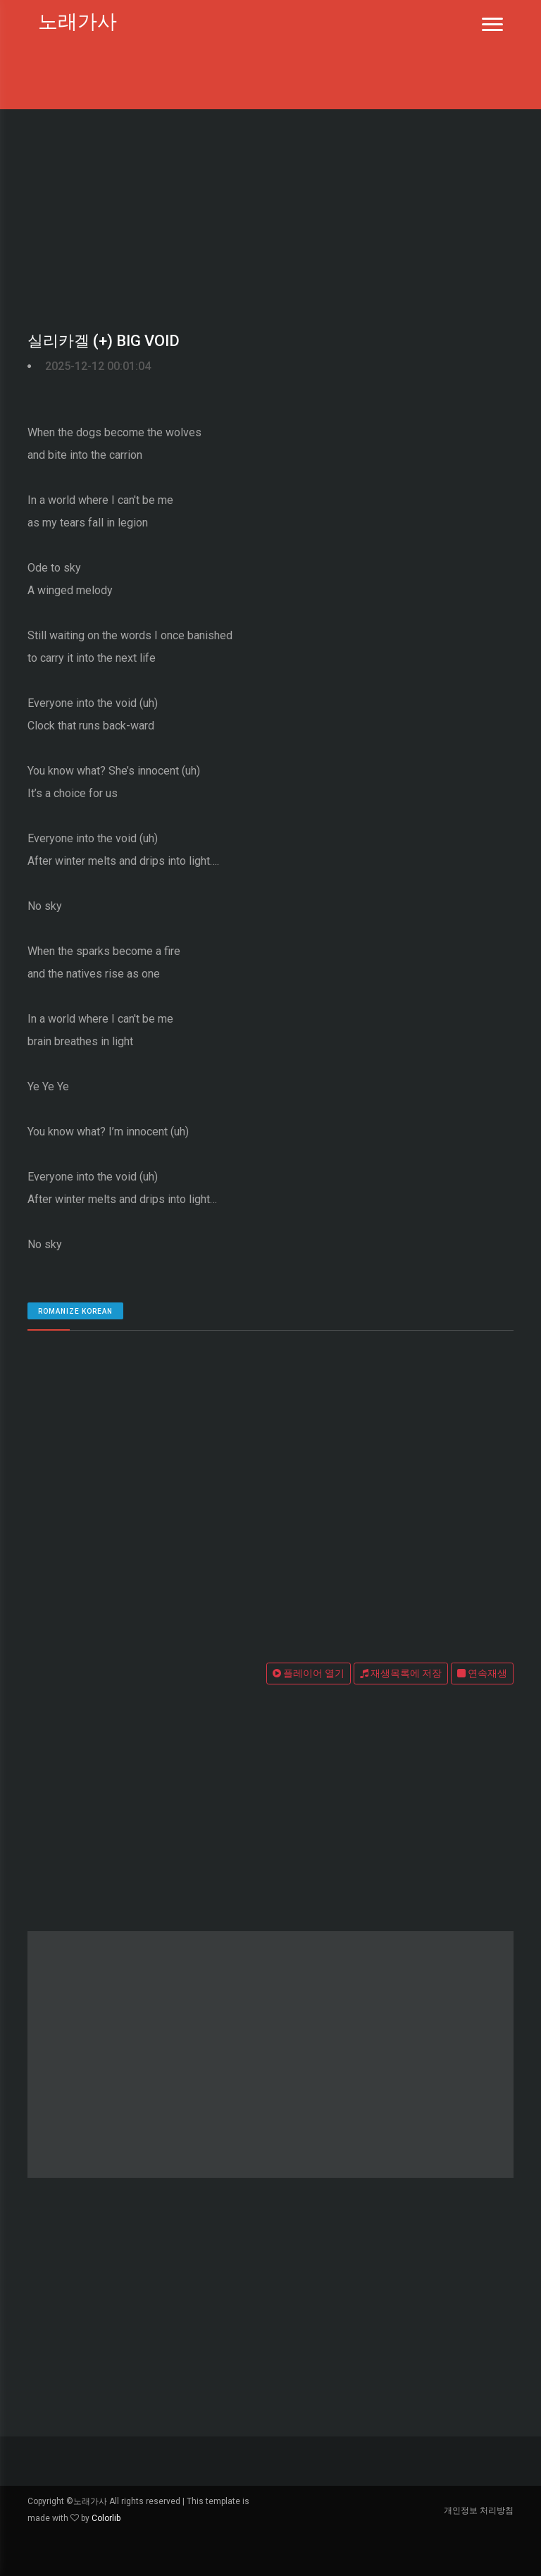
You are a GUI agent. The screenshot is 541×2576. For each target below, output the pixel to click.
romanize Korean (75, 1311)
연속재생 (482, 1673)
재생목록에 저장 (401, 1673)
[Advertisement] (270, 215)
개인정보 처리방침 (479, 2510)
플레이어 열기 (308, 1673)
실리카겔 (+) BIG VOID (103, 341)
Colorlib (106, 2518)
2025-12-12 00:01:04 (98, 366)
